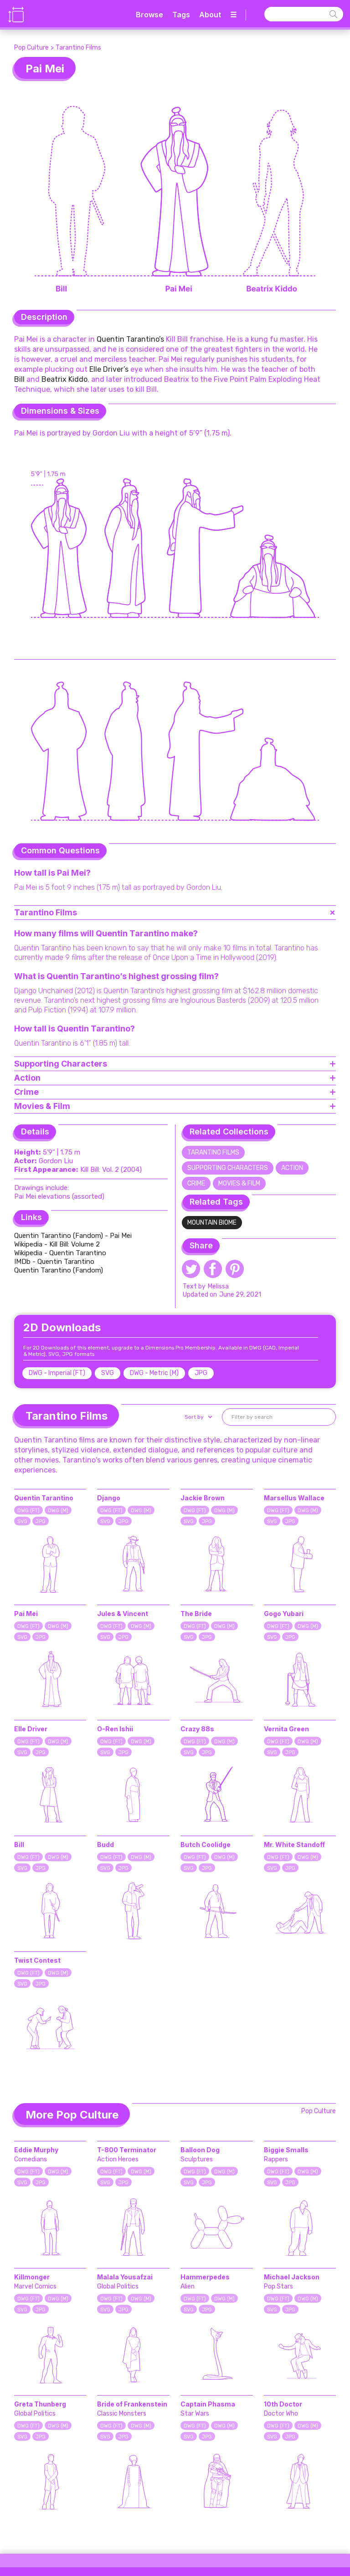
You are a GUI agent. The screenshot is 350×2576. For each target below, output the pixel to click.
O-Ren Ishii (115, 1729)
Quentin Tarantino (43, 1498)
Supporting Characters (227, 1168)
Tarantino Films (78, 47)
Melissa (218, 1286)
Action (292, 1168)
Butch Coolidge (205, 1844)
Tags (181, 14)
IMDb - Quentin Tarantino (54, 1261)
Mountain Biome (212, 1222)
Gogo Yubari (284, 1613)
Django (108, 1498)
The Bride (196, 1613)
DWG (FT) (28, 1511)
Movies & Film (239, 1183)
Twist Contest (37, 1960)
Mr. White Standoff (294, 1844)
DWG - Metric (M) (154, 1373)
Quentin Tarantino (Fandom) (58, 1270)
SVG (107, 1373)
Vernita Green (286, 1729)
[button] (197, 1417)
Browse (149, 14)
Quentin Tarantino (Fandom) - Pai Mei (74, 1236)
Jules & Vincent (122, 1613)
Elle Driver (30, 1729)
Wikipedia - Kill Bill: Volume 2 (57, 1244)
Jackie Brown (202, 1498)
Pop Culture (31, 47)
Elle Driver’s (109, 369)
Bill (19, 379)
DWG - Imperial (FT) (57, 1373)
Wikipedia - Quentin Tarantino (60, 1253)
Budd (105, 1844)
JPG (201, 1373)
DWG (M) (58, 1511)
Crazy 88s (197, 1729)
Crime (196, 1183)
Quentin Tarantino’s (130, 339)
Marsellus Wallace (294, 1498)
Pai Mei (26, 1613)
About (210, 14)
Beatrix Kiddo (64, 379)
